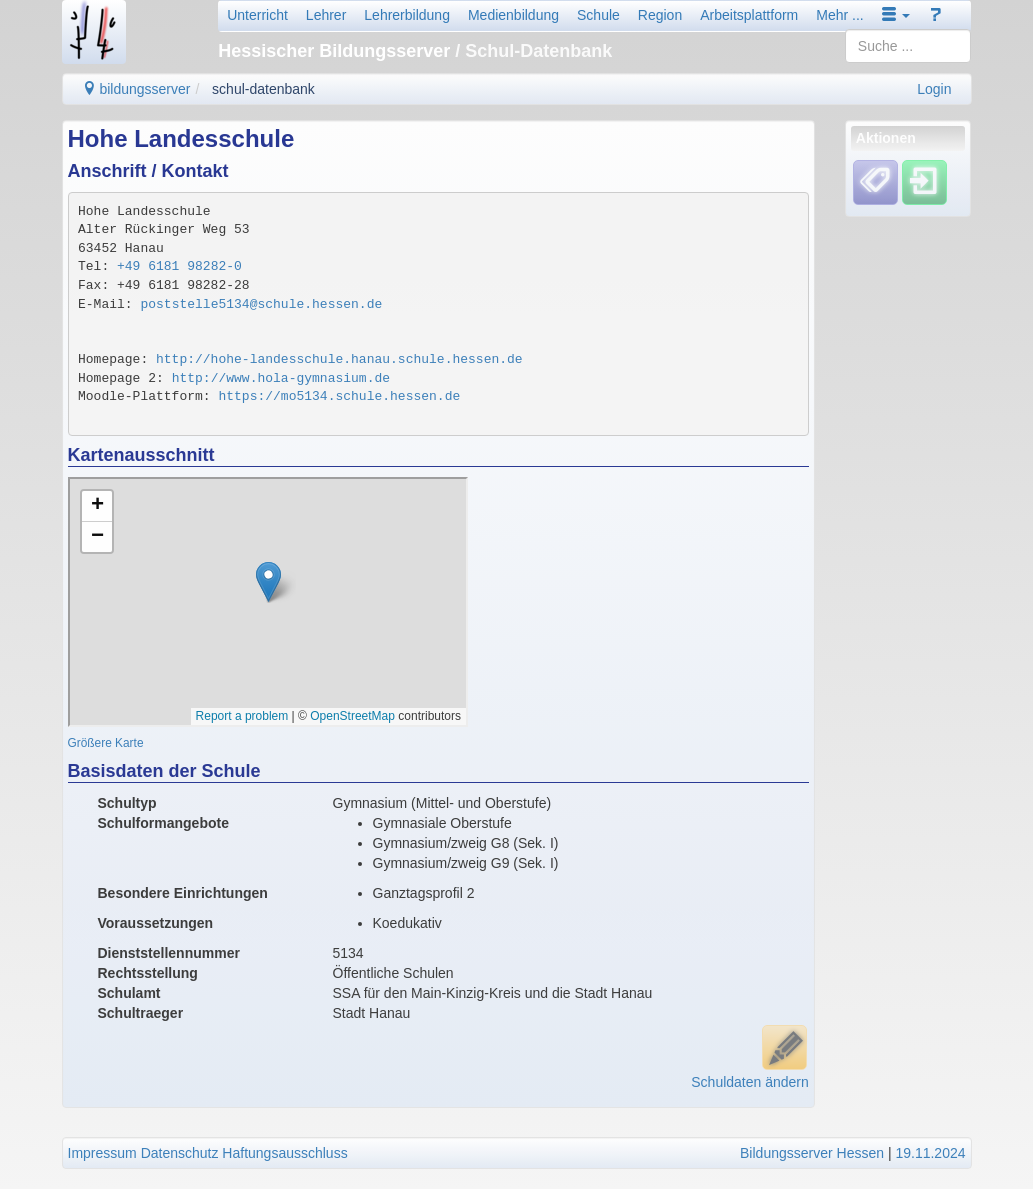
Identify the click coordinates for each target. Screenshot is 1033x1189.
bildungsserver (136, 89)
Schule (598, 15)
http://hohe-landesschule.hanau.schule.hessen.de (339, 359)
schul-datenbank (263, 89)
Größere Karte (106, 743)
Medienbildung (513, 15)
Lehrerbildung (407, 15)
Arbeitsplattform (749, 15)
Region (660, 15)
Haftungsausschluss (284, 1153)
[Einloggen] (924, 182)
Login (934, 89)
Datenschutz (180, 1153)
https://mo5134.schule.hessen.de (339, 396)
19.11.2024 (930, 1153)
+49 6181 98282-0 (179, 266)
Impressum (102, 1153)
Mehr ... (839, 15)
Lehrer (326, 15)
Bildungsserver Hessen (812, 1153)
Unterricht (257, 15)
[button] (896, 15)
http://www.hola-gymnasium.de (281, 378)
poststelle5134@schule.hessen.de (261, 304)
